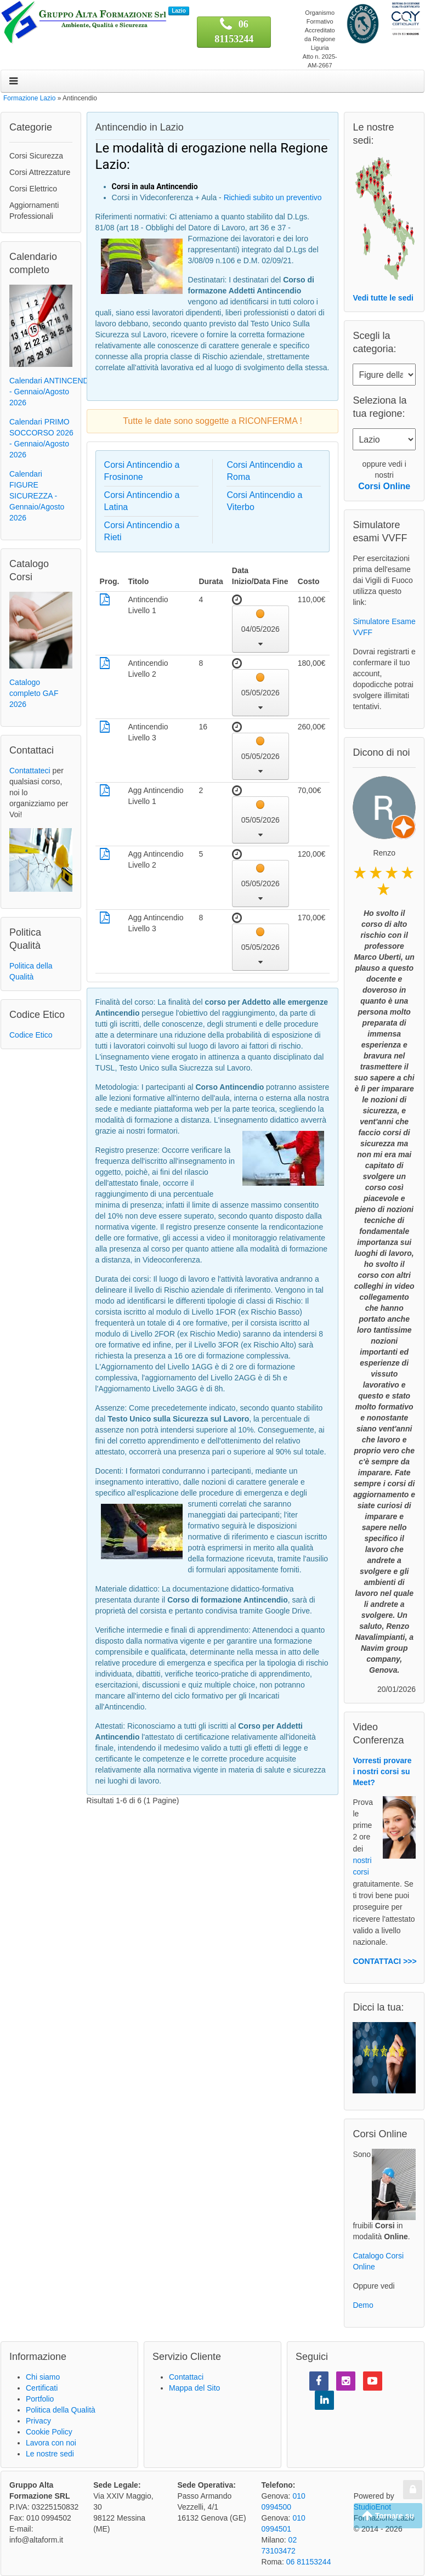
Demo (363, 2305)
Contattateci (29, 770)
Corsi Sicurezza (36, 155)
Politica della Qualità (60, 2409)
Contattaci (186, 2377)
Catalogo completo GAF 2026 (33, 693)
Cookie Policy (49, 2431)
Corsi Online (384, 486)
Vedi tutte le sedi (383, 297)
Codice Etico (31, 1035)
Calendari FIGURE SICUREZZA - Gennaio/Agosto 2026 (36, 495)
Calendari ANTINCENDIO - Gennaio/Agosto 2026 (53, 391)
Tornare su (388, 2515)
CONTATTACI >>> (384, 1961)
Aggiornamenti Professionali (34, 210)
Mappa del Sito (194, 2387)
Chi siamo (43, 2377)
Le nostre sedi (50, 2453)
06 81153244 (308, 2561)
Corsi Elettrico (33, 188)
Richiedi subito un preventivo (273, 197)
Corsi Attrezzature (39, 172)
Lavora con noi (51, 2442)
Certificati (42, 2387)
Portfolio (40, 2398)
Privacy (38, 2420)
